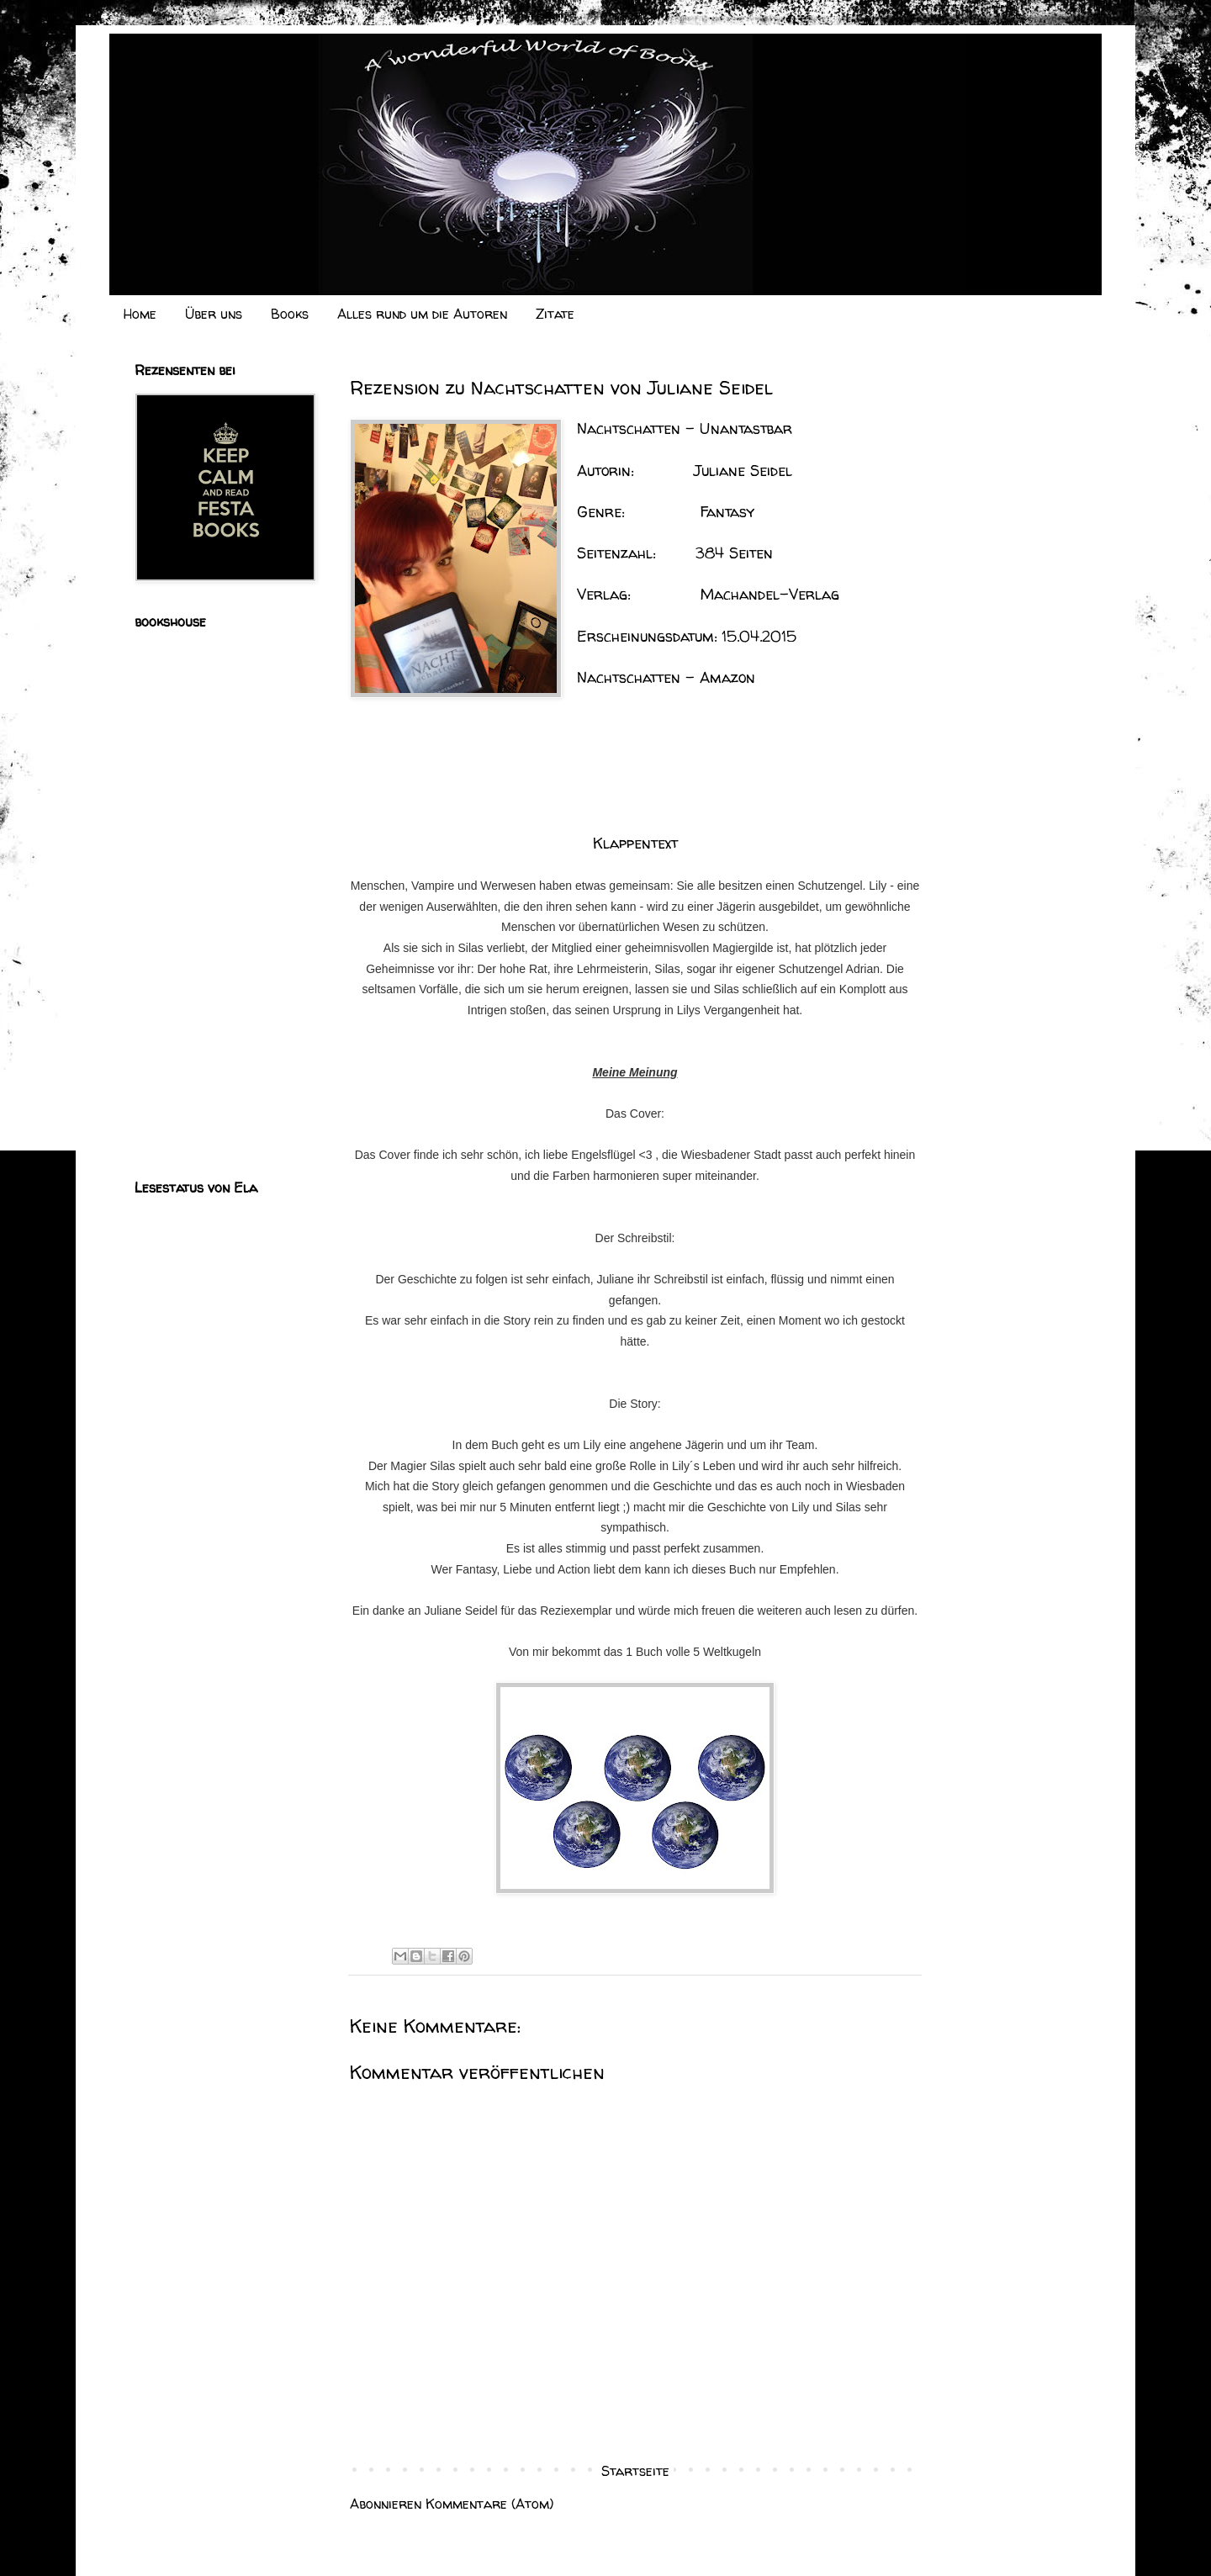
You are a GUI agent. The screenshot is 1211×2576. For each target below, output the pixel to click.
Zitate (555, 313)
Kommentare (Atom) (489, 2503)
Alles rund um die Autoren (422, 313)
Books (290, 313)
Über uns (213, 313)
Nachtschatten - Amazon (666, 677)
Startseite (635, 2471)
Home (140, 313)
